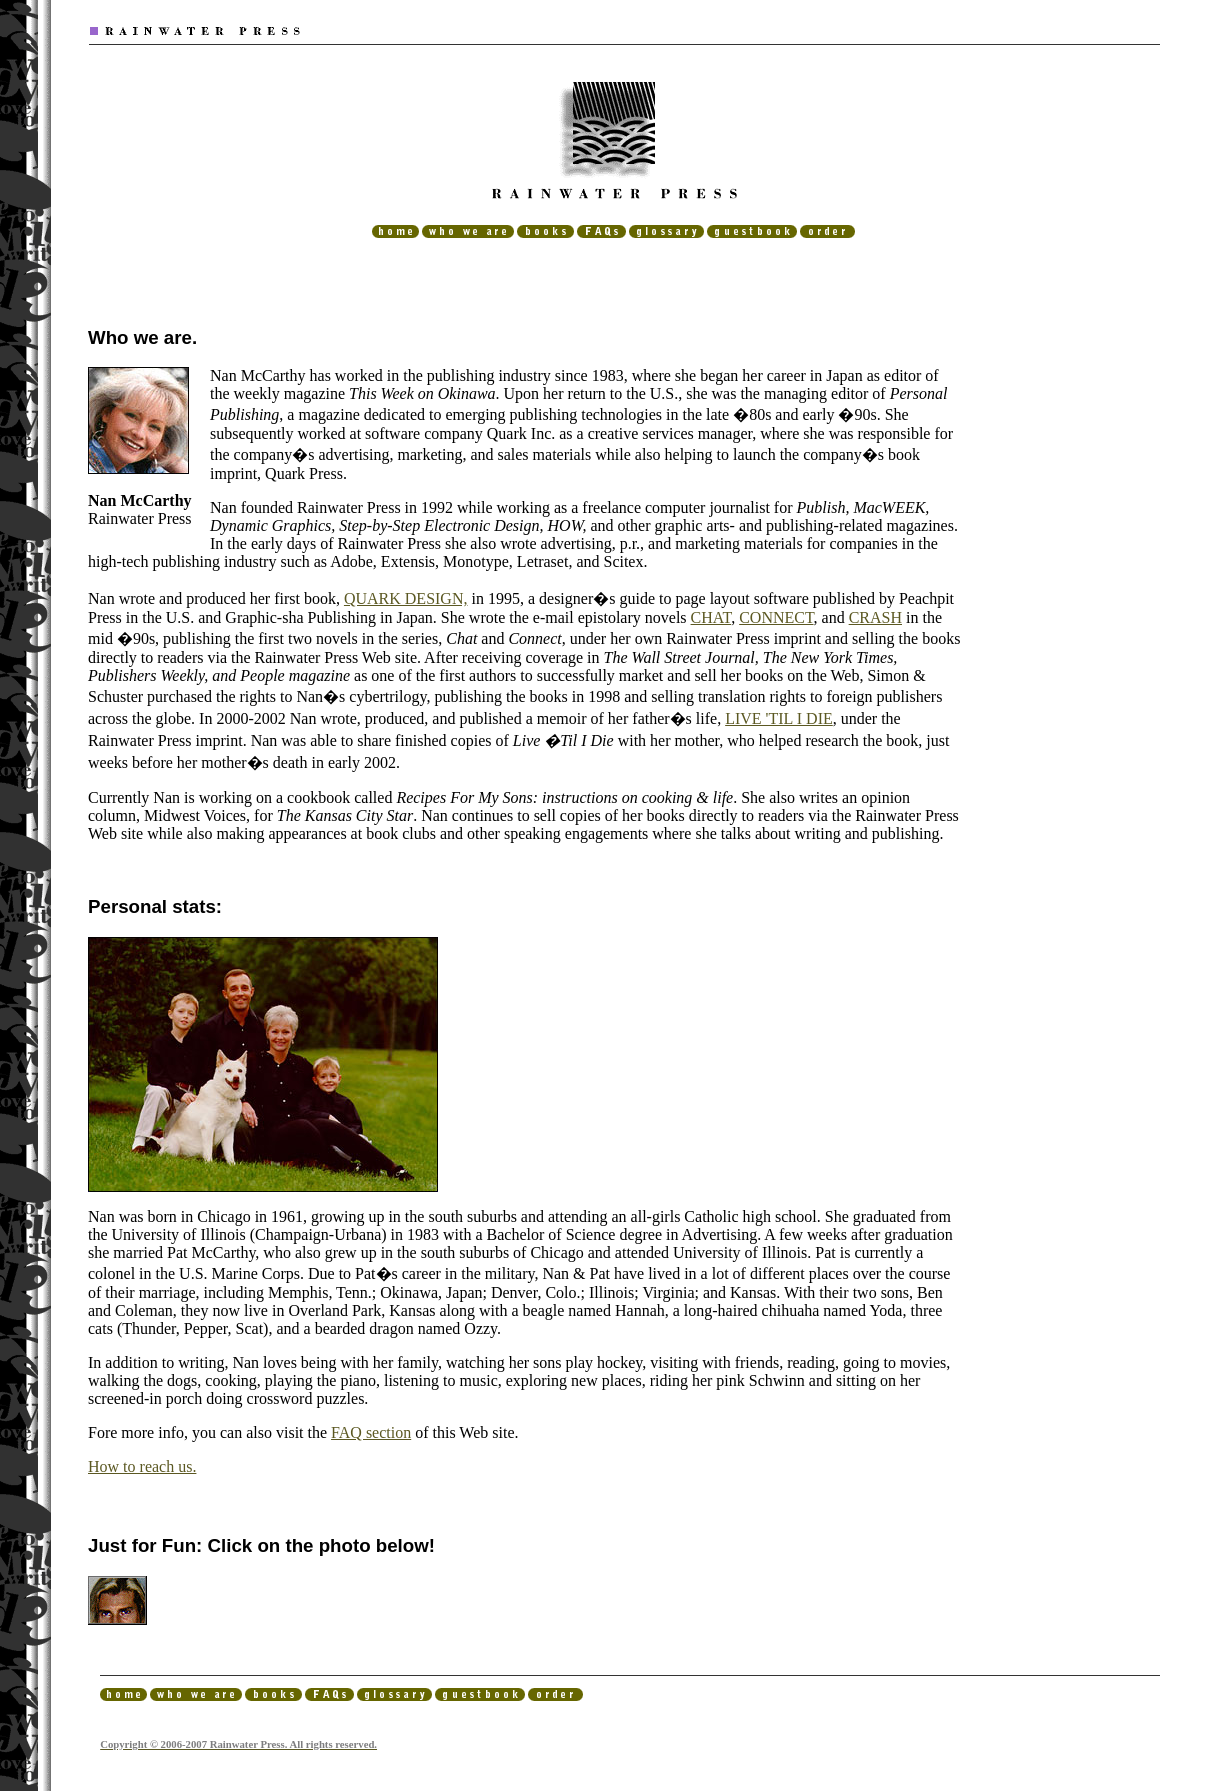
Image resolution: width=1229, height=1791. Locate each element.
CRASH (875, 617)
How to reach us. (142, 1466)
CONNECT (776, 617)
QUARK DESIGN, (406, 598)
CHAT (711, 617)
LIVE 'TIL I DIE (779, 718)
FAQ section (371, 1432)
